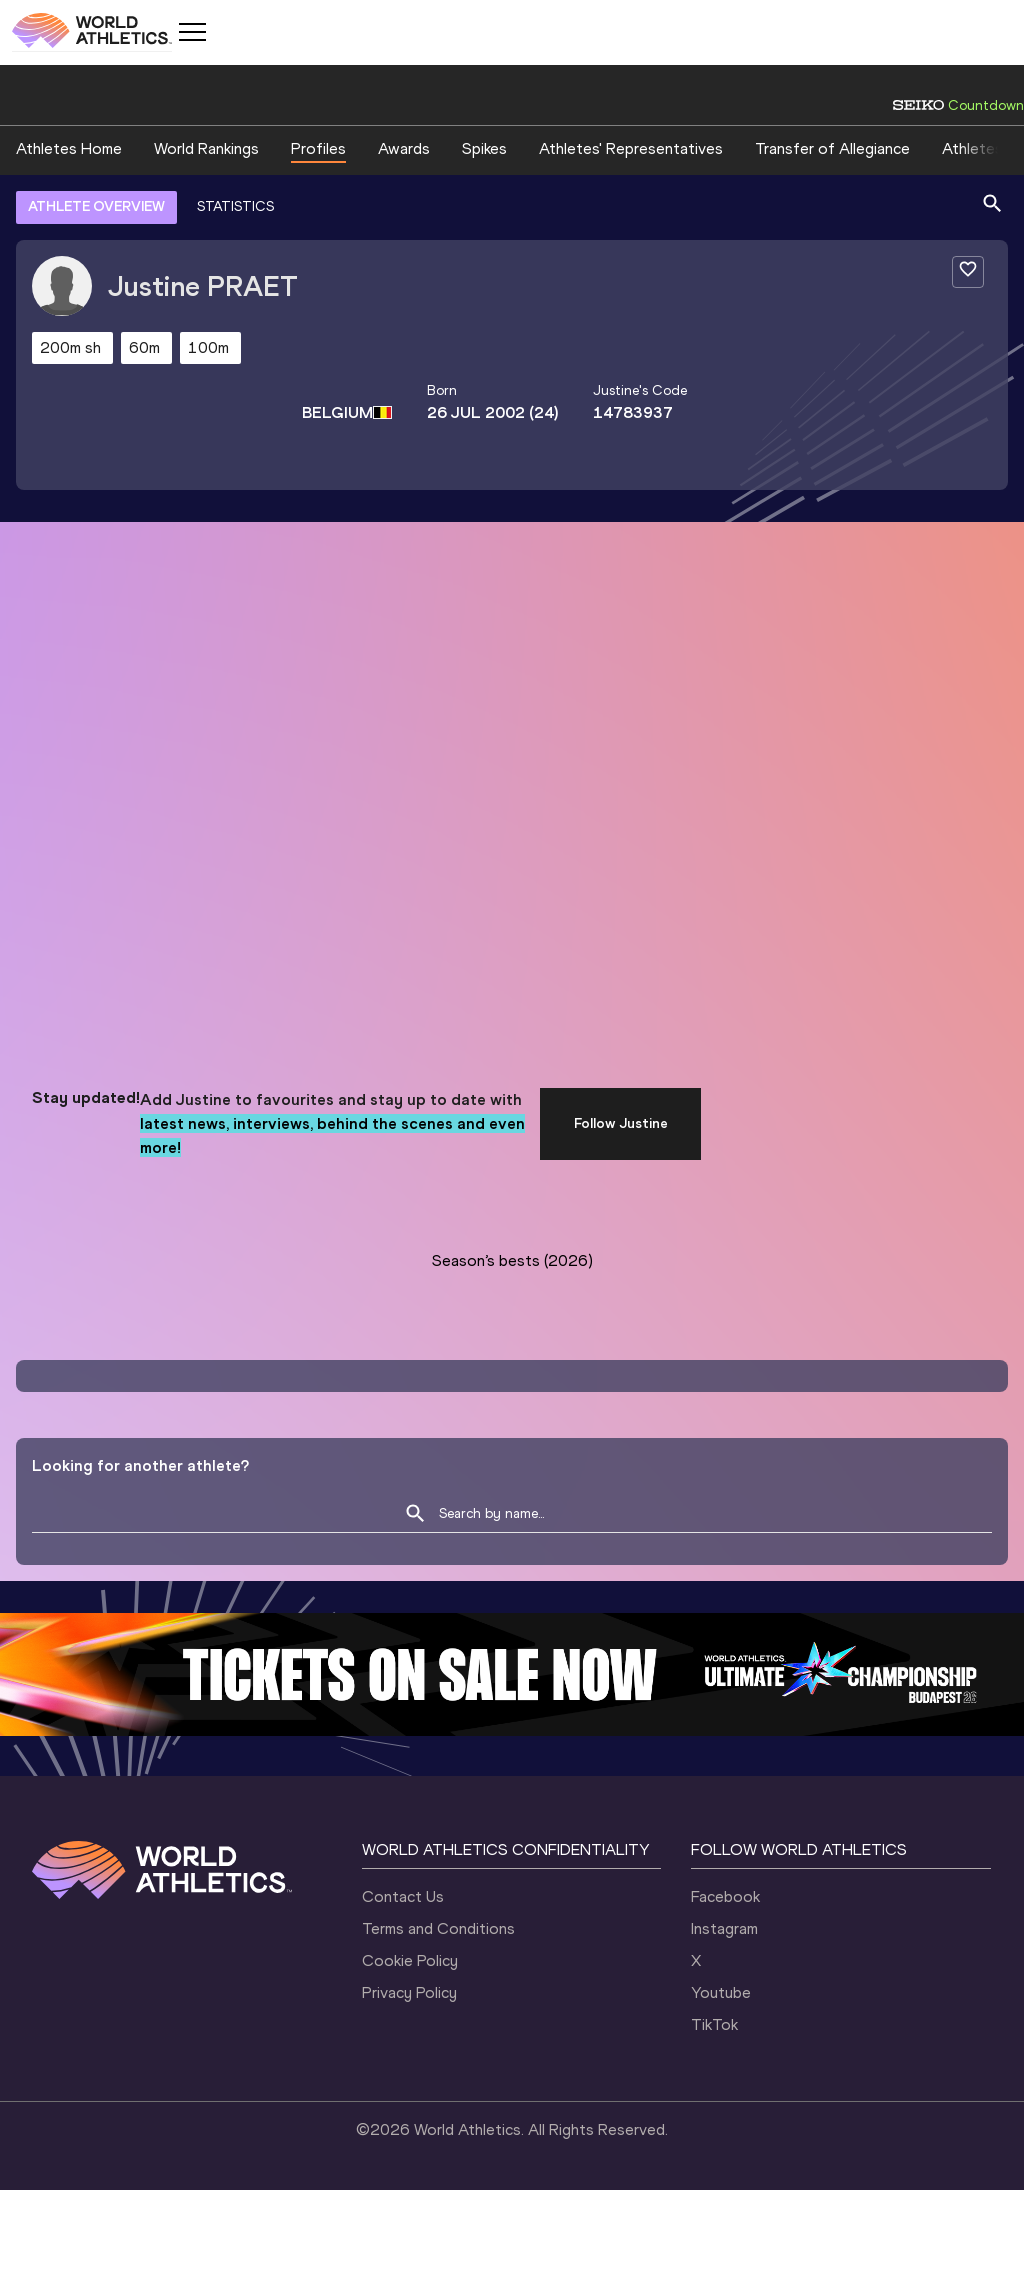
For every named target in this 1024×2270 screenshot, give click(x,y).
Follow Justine (621, 1123)
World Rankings (206, 148)
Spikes (484, 148)
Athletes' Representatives (631, 148)
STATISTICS (235, 206)
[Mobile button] (192, 32)
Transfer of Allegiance (832, 148)
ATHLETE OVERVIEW (96, 206)
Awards (404, 148)
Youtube (721, 1992)
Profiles (318, 148)
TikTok (714, 2024)
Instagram (724, 1928)
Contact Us (403, 1896)
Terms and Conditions (438, 1928)
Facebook (725, 1896)
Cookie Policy (410, 1960)
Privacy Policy (409, 1992)
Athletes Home (69, 148)
